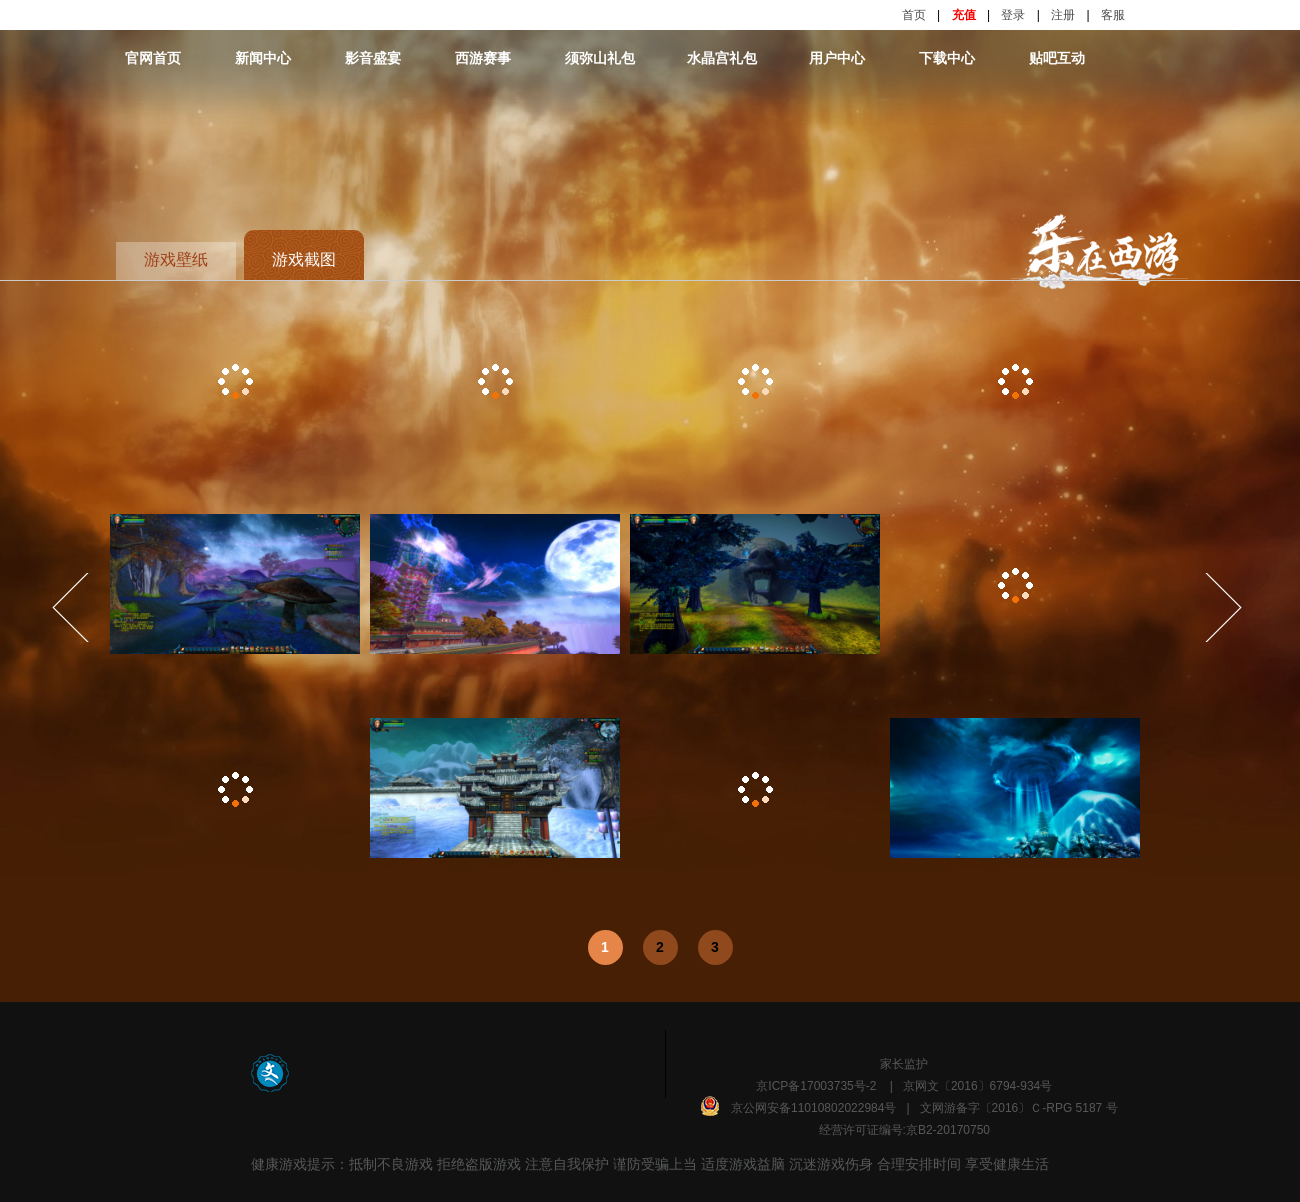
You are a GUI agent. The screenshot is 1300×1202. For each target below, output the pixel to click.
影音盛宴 (373, 58)
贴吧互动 (1057, 58)
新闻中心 (263, 58)
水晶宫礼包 (722, 58)
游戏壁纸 (176, 259)
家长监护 (904, 1064)
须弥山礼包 (600, 58)
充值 (964, 15)
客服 (1113, 15)
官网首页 (153, 58)
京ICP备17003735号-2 (816, 1086)
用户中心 (837, 58)
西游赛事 (483, 58)
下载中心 (947, 58)
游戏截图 (304, 259)
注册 (1063, 15)
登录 (1013, 15)
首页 (914, 15)
